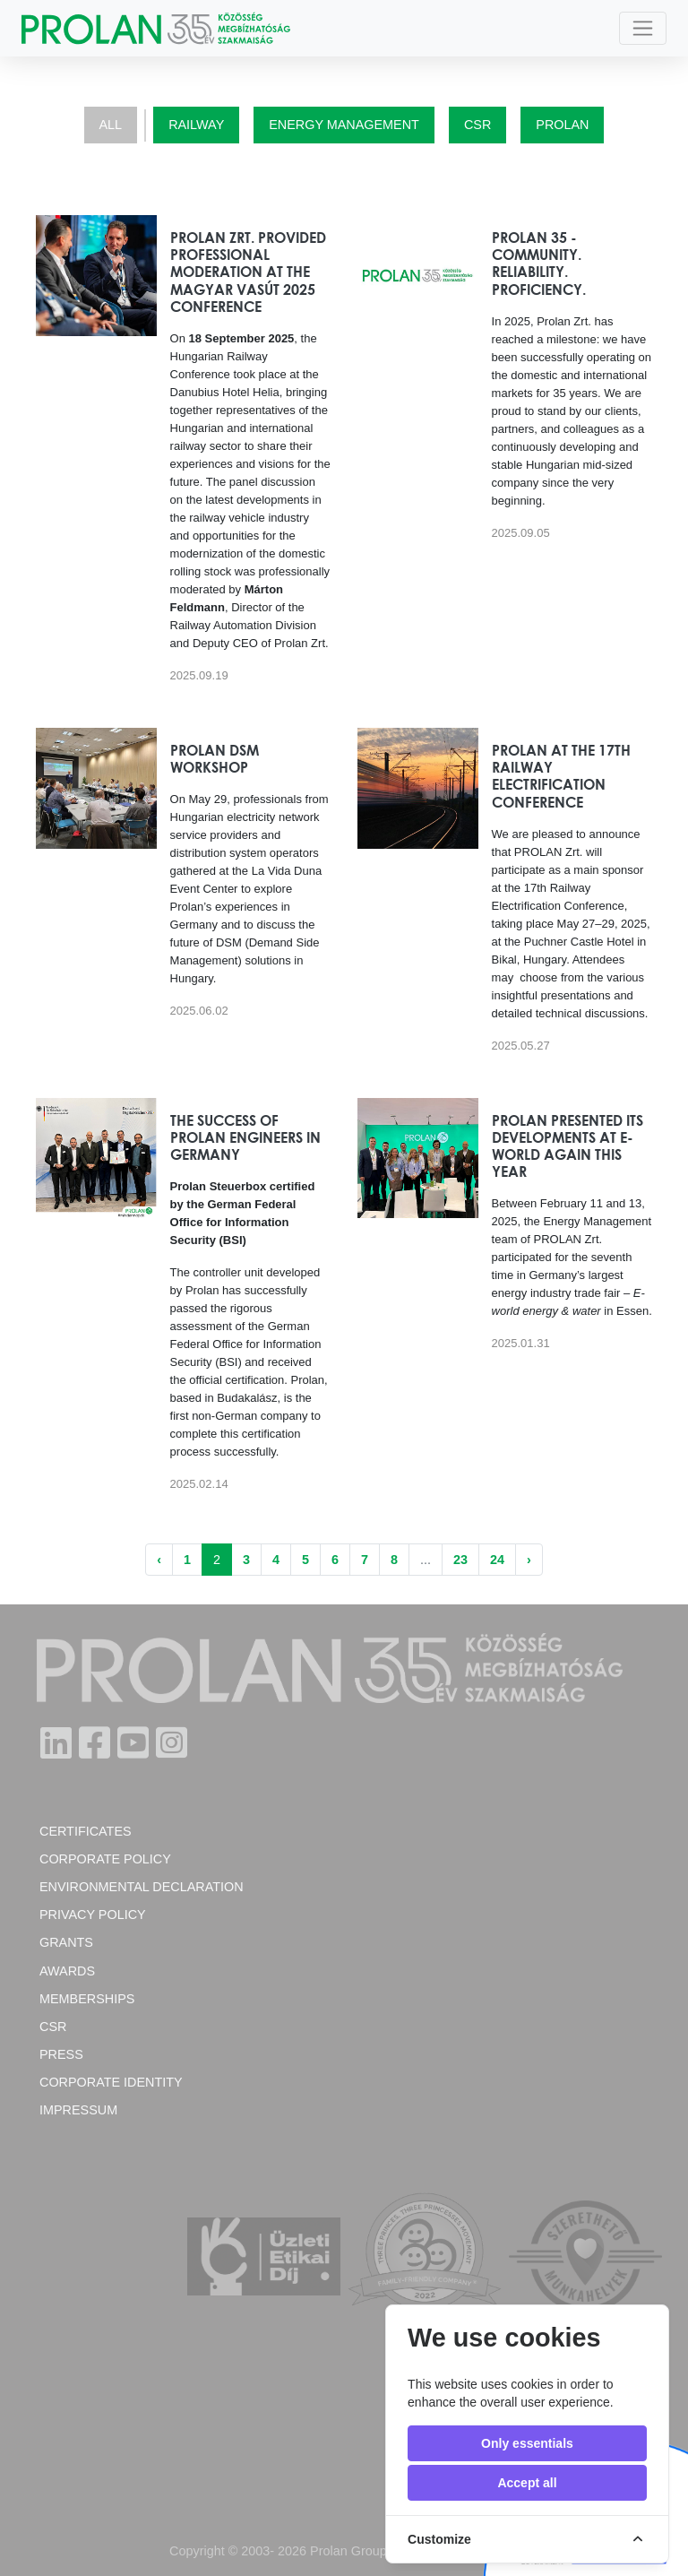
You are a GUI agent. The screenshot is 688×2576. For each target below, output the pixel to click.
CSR (477, 124)
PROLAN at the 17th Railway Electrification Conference (561, 776)
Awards (67, 1971)
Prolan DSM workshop (214, 758)
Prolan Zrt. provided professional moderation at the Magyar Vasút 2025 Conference (248, 272)
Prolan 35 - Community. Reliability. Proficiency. (539, 263)
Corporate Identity (111, 2082)
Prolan (562, 124)
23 (460, 1559)
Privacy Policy (92, 1914)
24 (497, 1559)
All (111, 124)
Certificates (85, 1831)
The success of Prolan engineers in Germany (245, 1137)
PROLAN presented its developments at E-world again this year (567, 1146)
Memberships (86, 1999)
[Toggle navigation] (642, 28)
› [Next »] (529, 1559)
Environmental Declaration (141, 1887)
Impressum (78, 2110)
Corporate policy (105, 1859)
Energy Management (344, 124)
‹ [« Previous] (159, 1559)
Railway (196, 124)
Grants (66, 1942)
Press (61, 2054)
